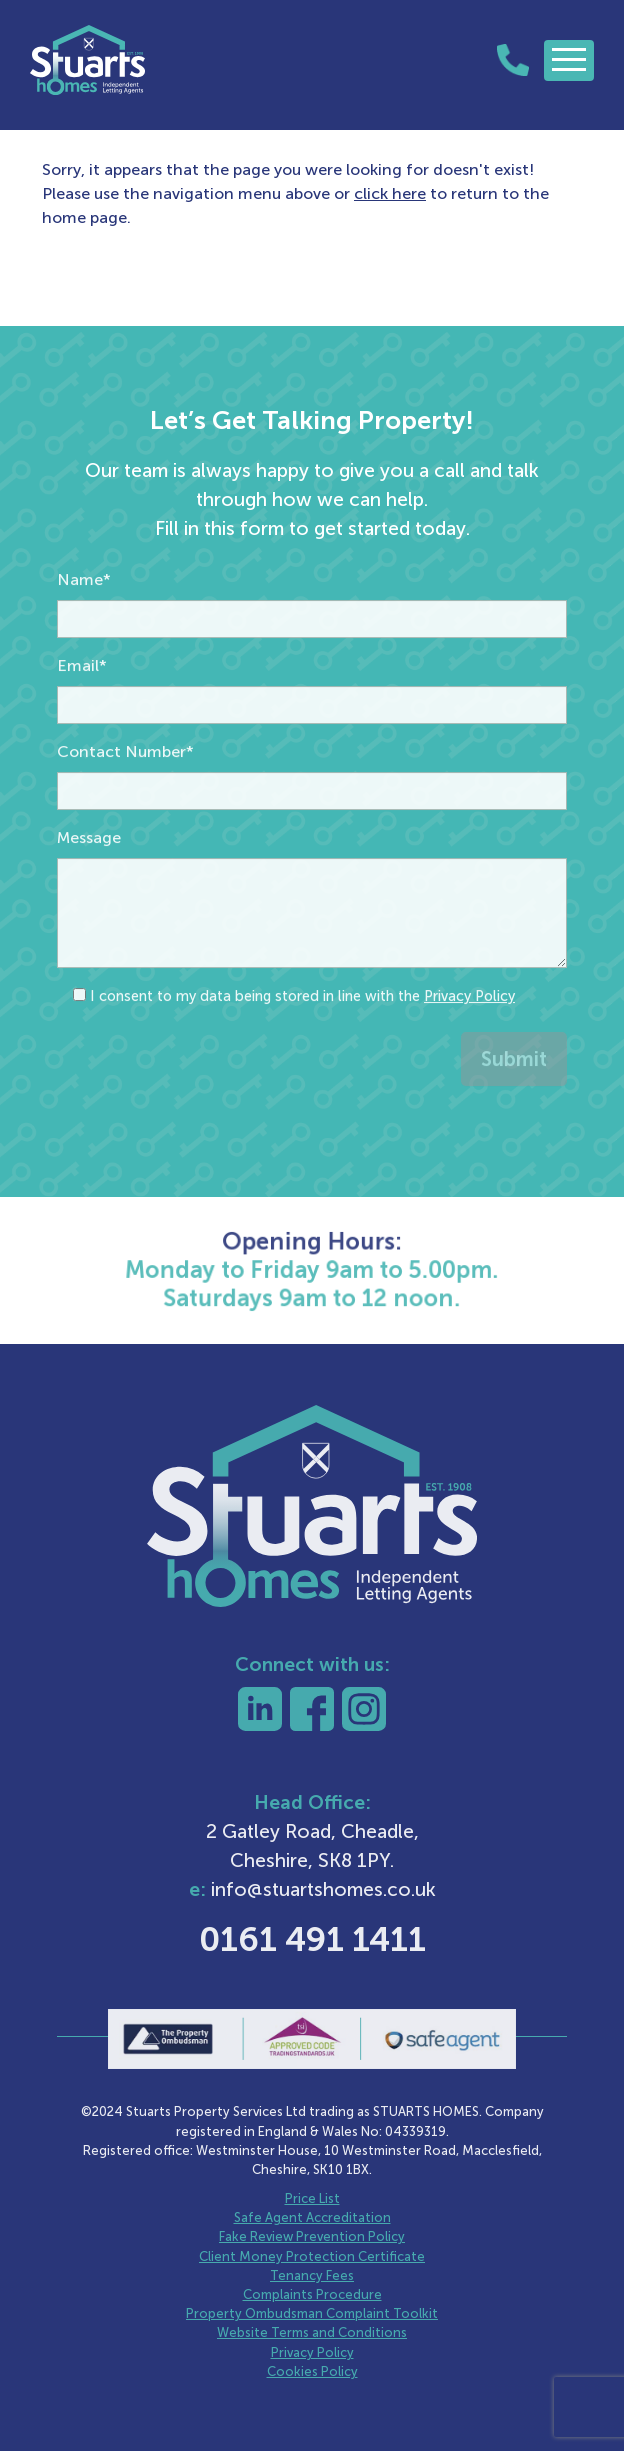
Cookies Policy (312, 2371)
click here (390, 193)
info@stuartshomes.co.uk (323, 1889)
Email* (82, 722)
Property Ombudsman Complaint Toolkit (312, 2313)
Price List (312, 2198)
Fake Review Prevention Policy (312, 2236)
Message (89, 894)
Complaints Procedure (312, 2294)
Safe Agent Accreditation (312, 2217)
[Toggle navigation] (569, 60)
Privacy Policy (469, 1053)
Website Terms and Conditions (312, 2332)
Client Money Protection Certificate (312, 2256)
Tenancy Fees (312, 2275)
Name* (84, 636)
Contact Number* (125, 808)
